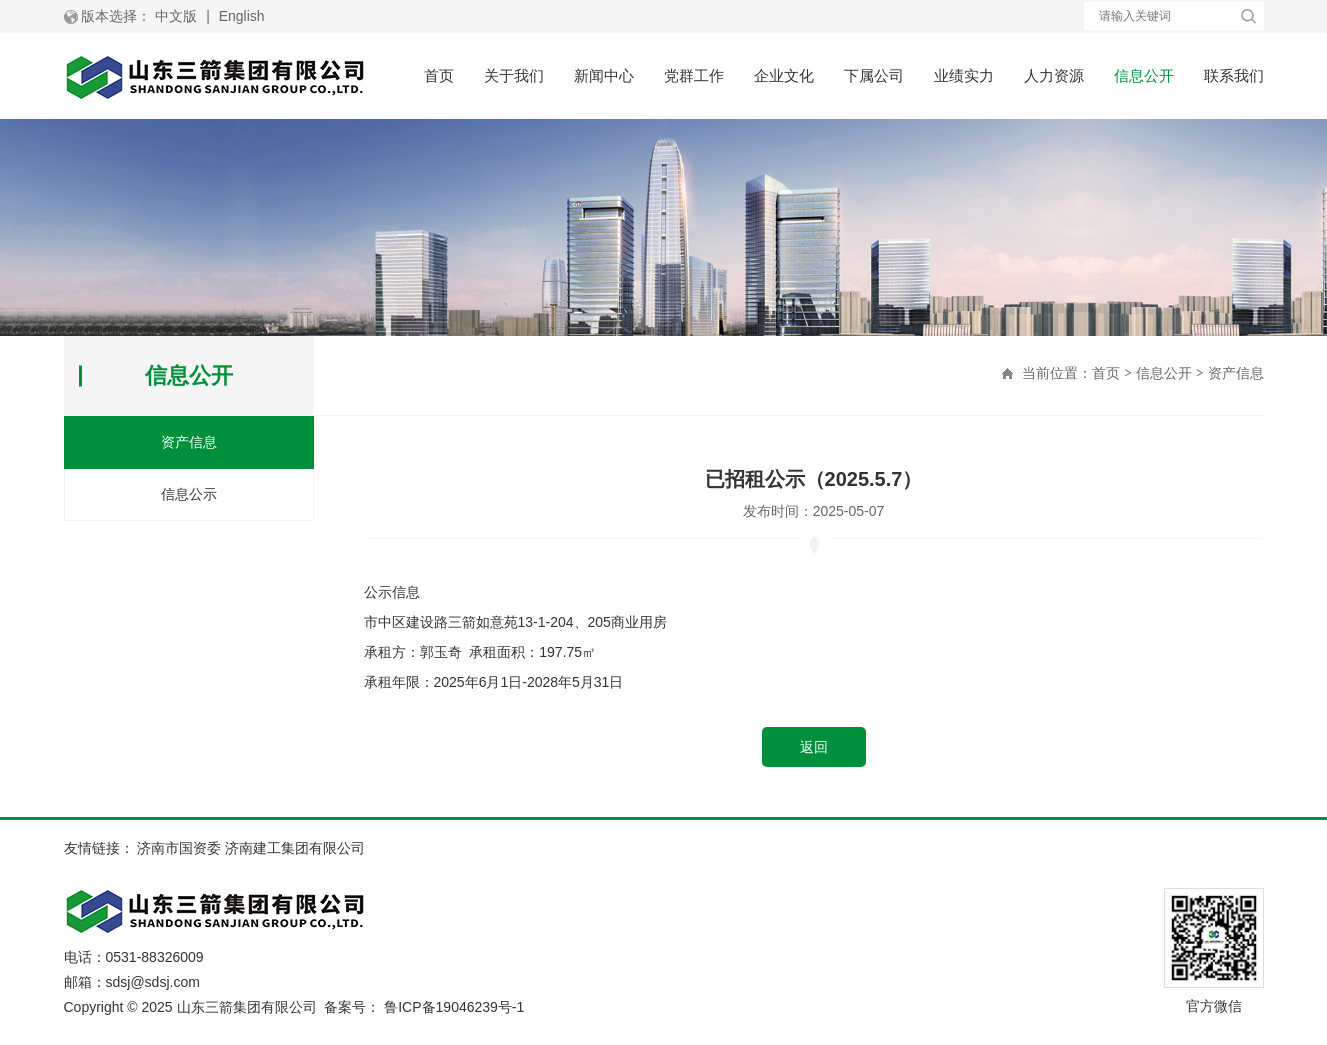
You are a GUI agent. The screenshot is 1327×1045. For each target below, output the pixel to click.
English (242, 16)
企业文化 (784, 75)
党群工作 (694, 75)
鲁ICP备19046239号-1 (454, 1007)
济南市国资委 (179, 848)
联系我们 (1234, 75)
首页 (439, 75)
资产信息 (1236, 373)
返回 (814, 747)
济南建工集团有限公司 (295, 848)
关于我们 (514, 75)
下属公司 (874, 75)
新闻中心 (604, 75)
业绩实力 (964, 75)
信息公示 (189, 494)
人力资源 (1054, 75)
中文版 (176, 16)
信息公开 (1144, 75)
